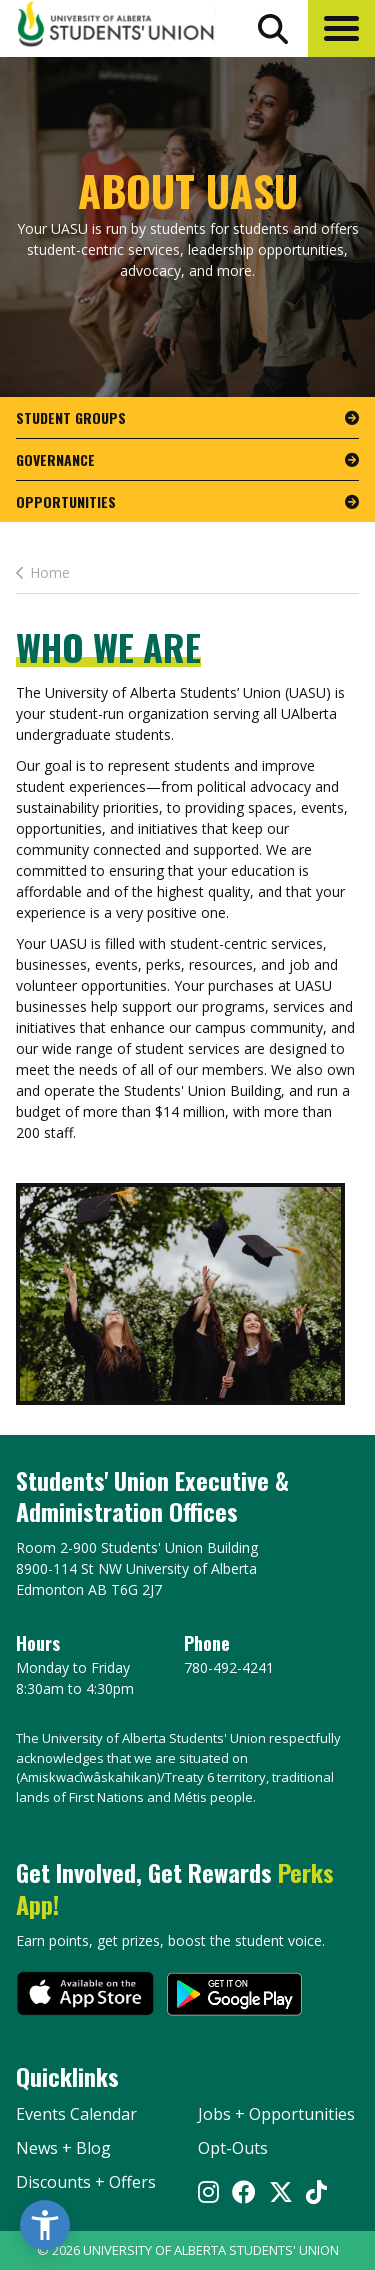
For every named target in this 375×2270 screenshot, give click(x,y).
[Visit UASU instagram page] (208, 2193)
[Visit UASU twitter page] (281, 2193)
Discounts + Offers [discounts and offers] (86, 2182)
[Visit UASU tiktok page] (316, 2193)
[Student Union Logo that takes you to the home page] (116, 27)
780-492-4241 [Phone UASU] (229, 1667)
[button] (341, 28)
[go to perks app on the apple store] (85, 1996)
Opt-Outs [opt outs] (233, 2148)
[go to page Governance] (187, 460)
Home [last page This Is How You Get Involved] (43, 572)
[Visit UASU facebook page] (244, 2193)
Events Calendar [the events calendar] (76, 2114)
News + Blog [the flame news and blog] (63, 2148)
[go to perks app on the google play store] (234, 1996)
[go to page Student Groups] (187, 418)
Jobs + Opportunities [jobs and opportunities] (276, 2114)
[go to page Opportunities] (187, 501)
